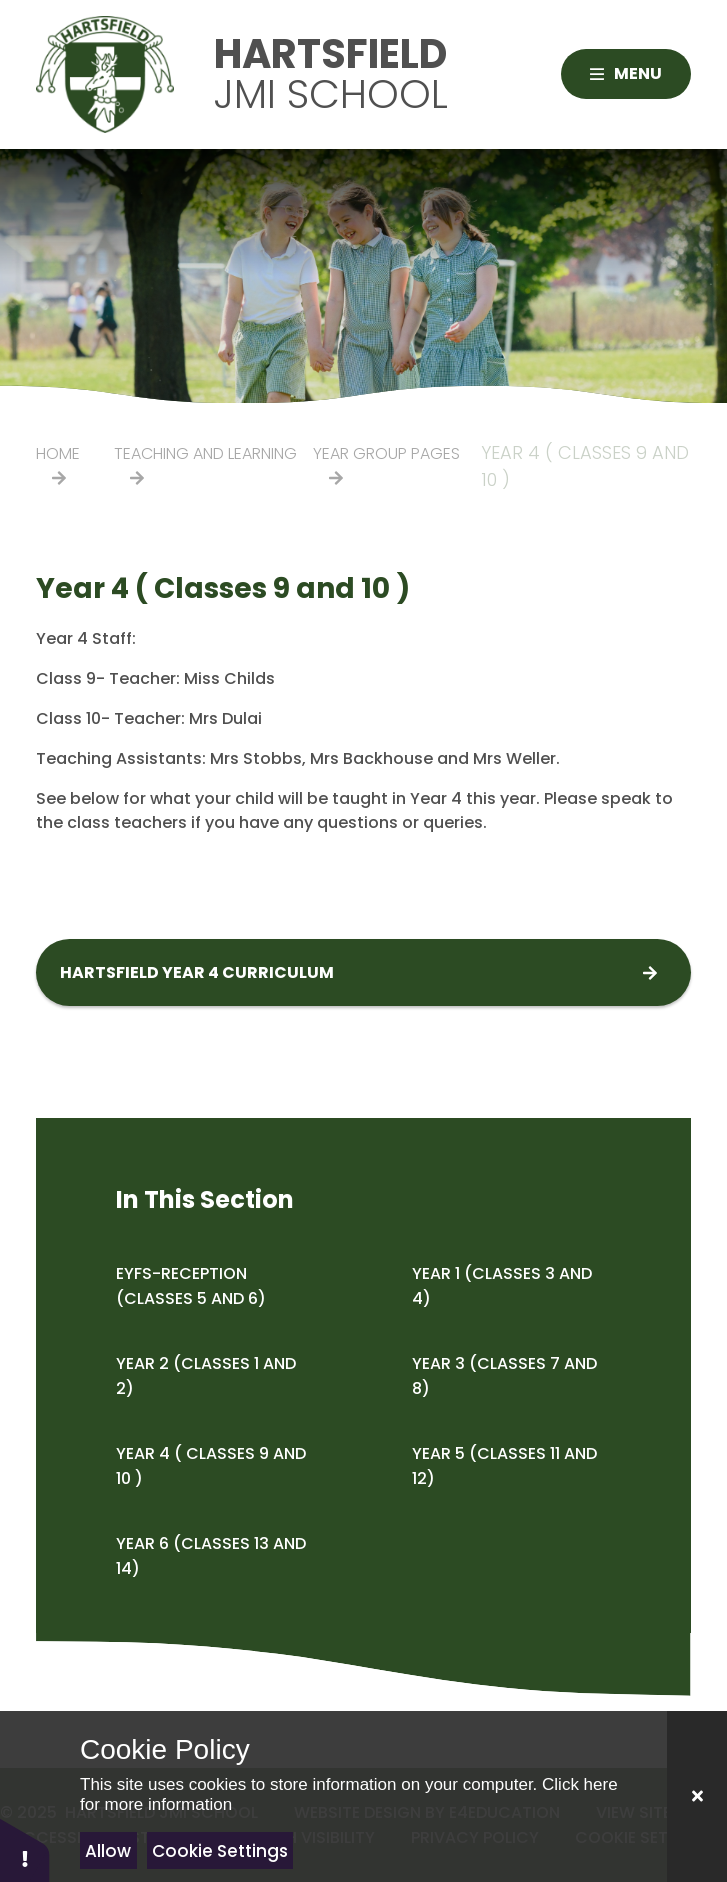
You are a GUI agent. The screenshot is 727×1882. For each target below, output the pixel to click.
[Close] (697, 1796)
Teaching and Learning (205, 453)
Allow (108, 1851)
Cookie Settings (220, 1851)
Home (58, 453)
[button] (25, 1849)
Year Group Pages (386, 453)
